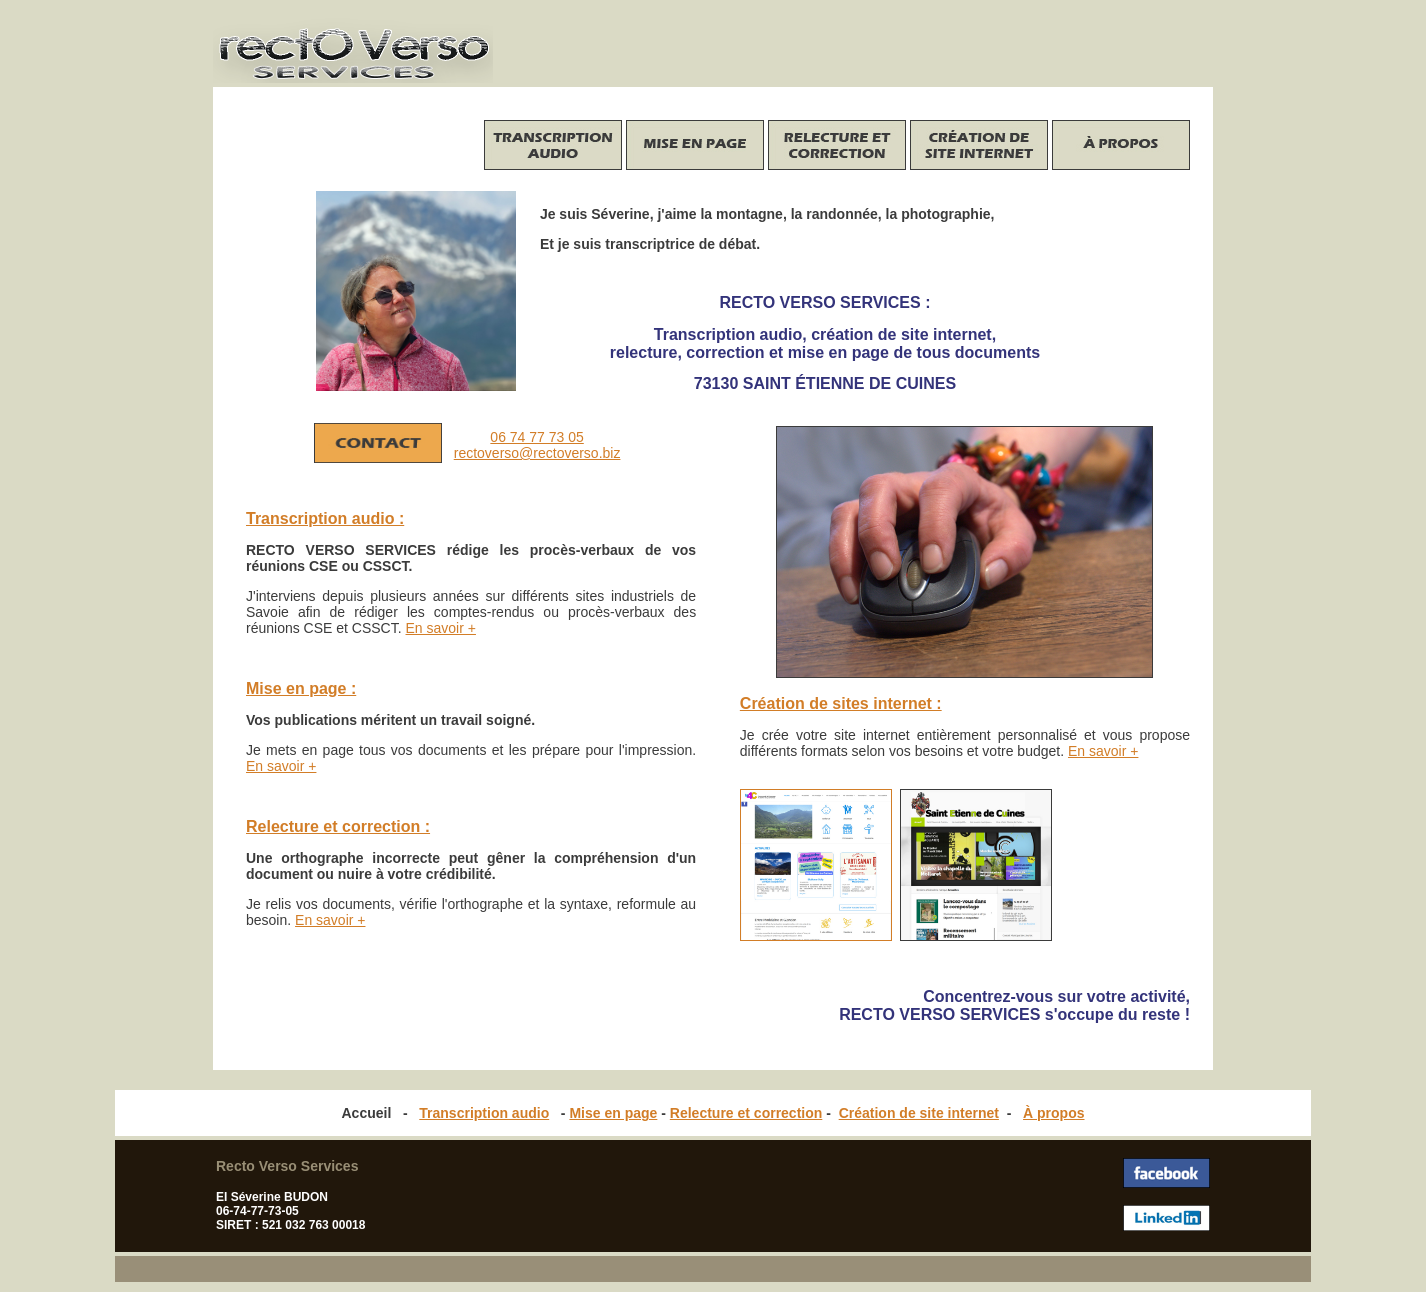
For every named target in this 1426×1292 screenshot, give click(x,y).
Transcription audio (484, 1113)
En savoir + (1103, 751)
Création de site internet (919, 1113)
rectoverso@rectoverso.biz (537, 453)
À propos (1053, 1113)
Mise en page (613, 1113)
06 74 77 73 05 (536, 437)
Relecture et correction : (338, 826)
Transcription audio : (325, 518)
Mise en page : (301, 688)
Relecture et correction (746, 1113)
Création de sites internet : (841, 703)
